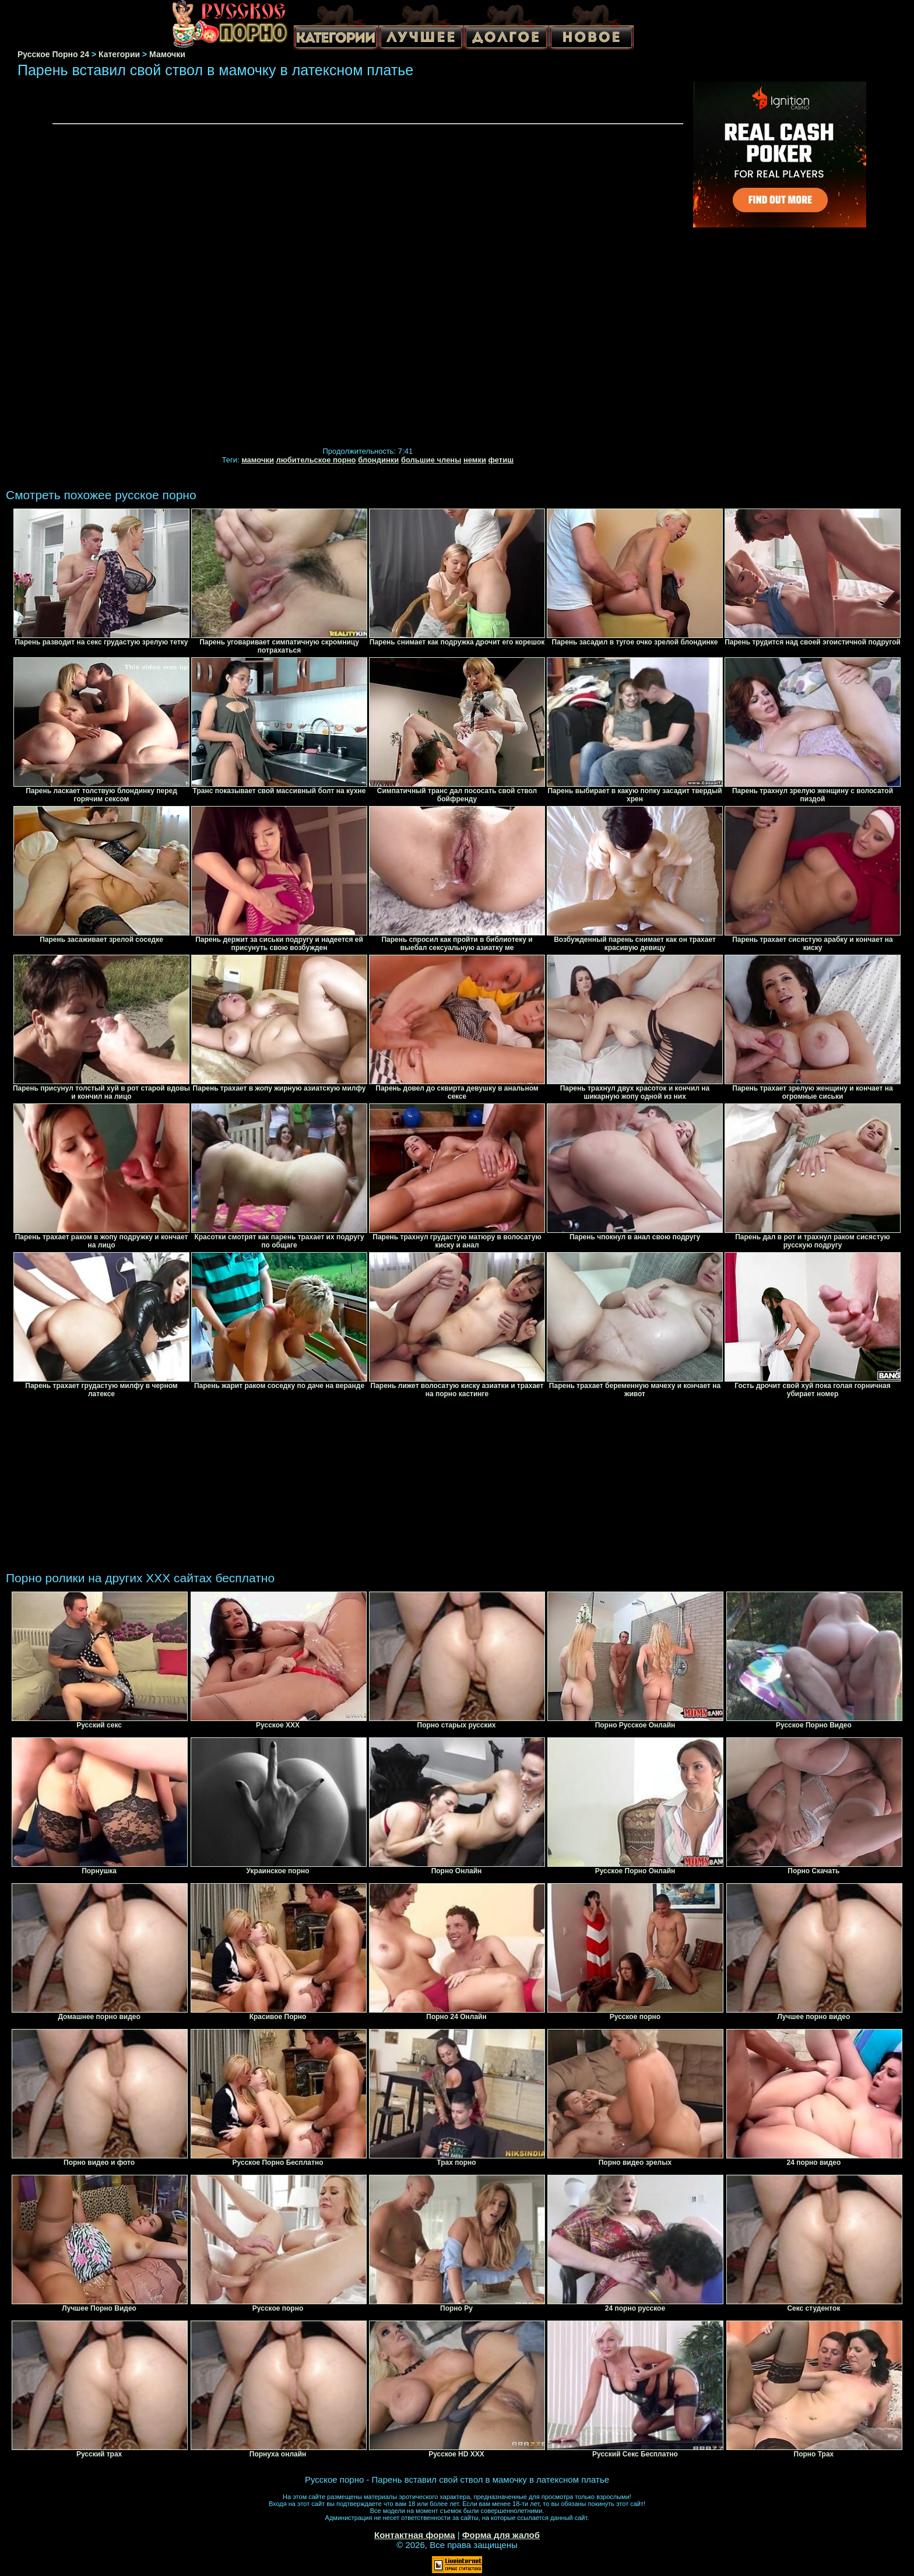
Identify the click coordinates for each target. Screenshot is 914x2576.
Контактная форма (414, 2535)
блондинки (378, 459)
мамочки (257, 459)
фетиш (501, 459)
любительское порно (316, 459)
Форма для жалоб (501, 2535)
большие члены (431, 459)
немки (474, 459)
